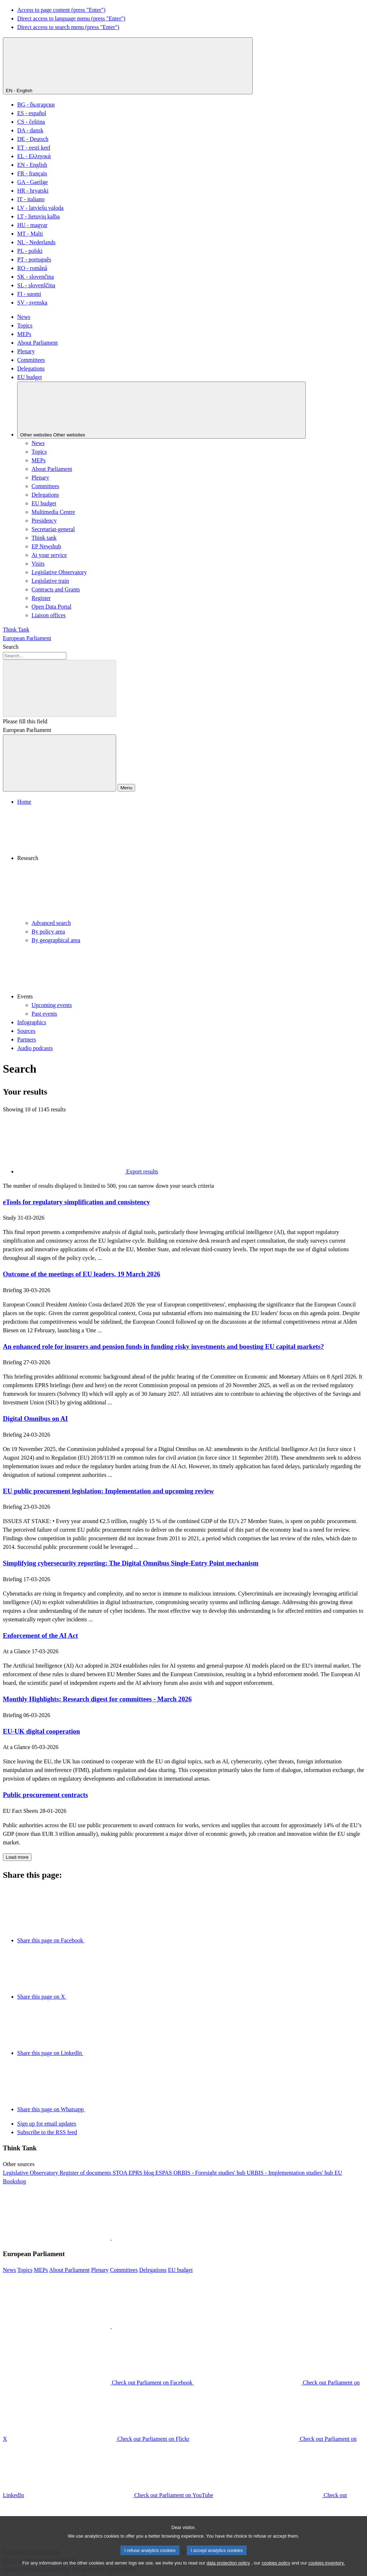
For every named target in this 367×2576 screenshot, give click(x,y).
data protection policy (228, 2568)
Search (11, 647)
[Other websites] (161, 410)
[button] (190, 862)
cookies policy (276, 2568)
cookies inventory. (326, 2568)
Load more (17, 1857)
